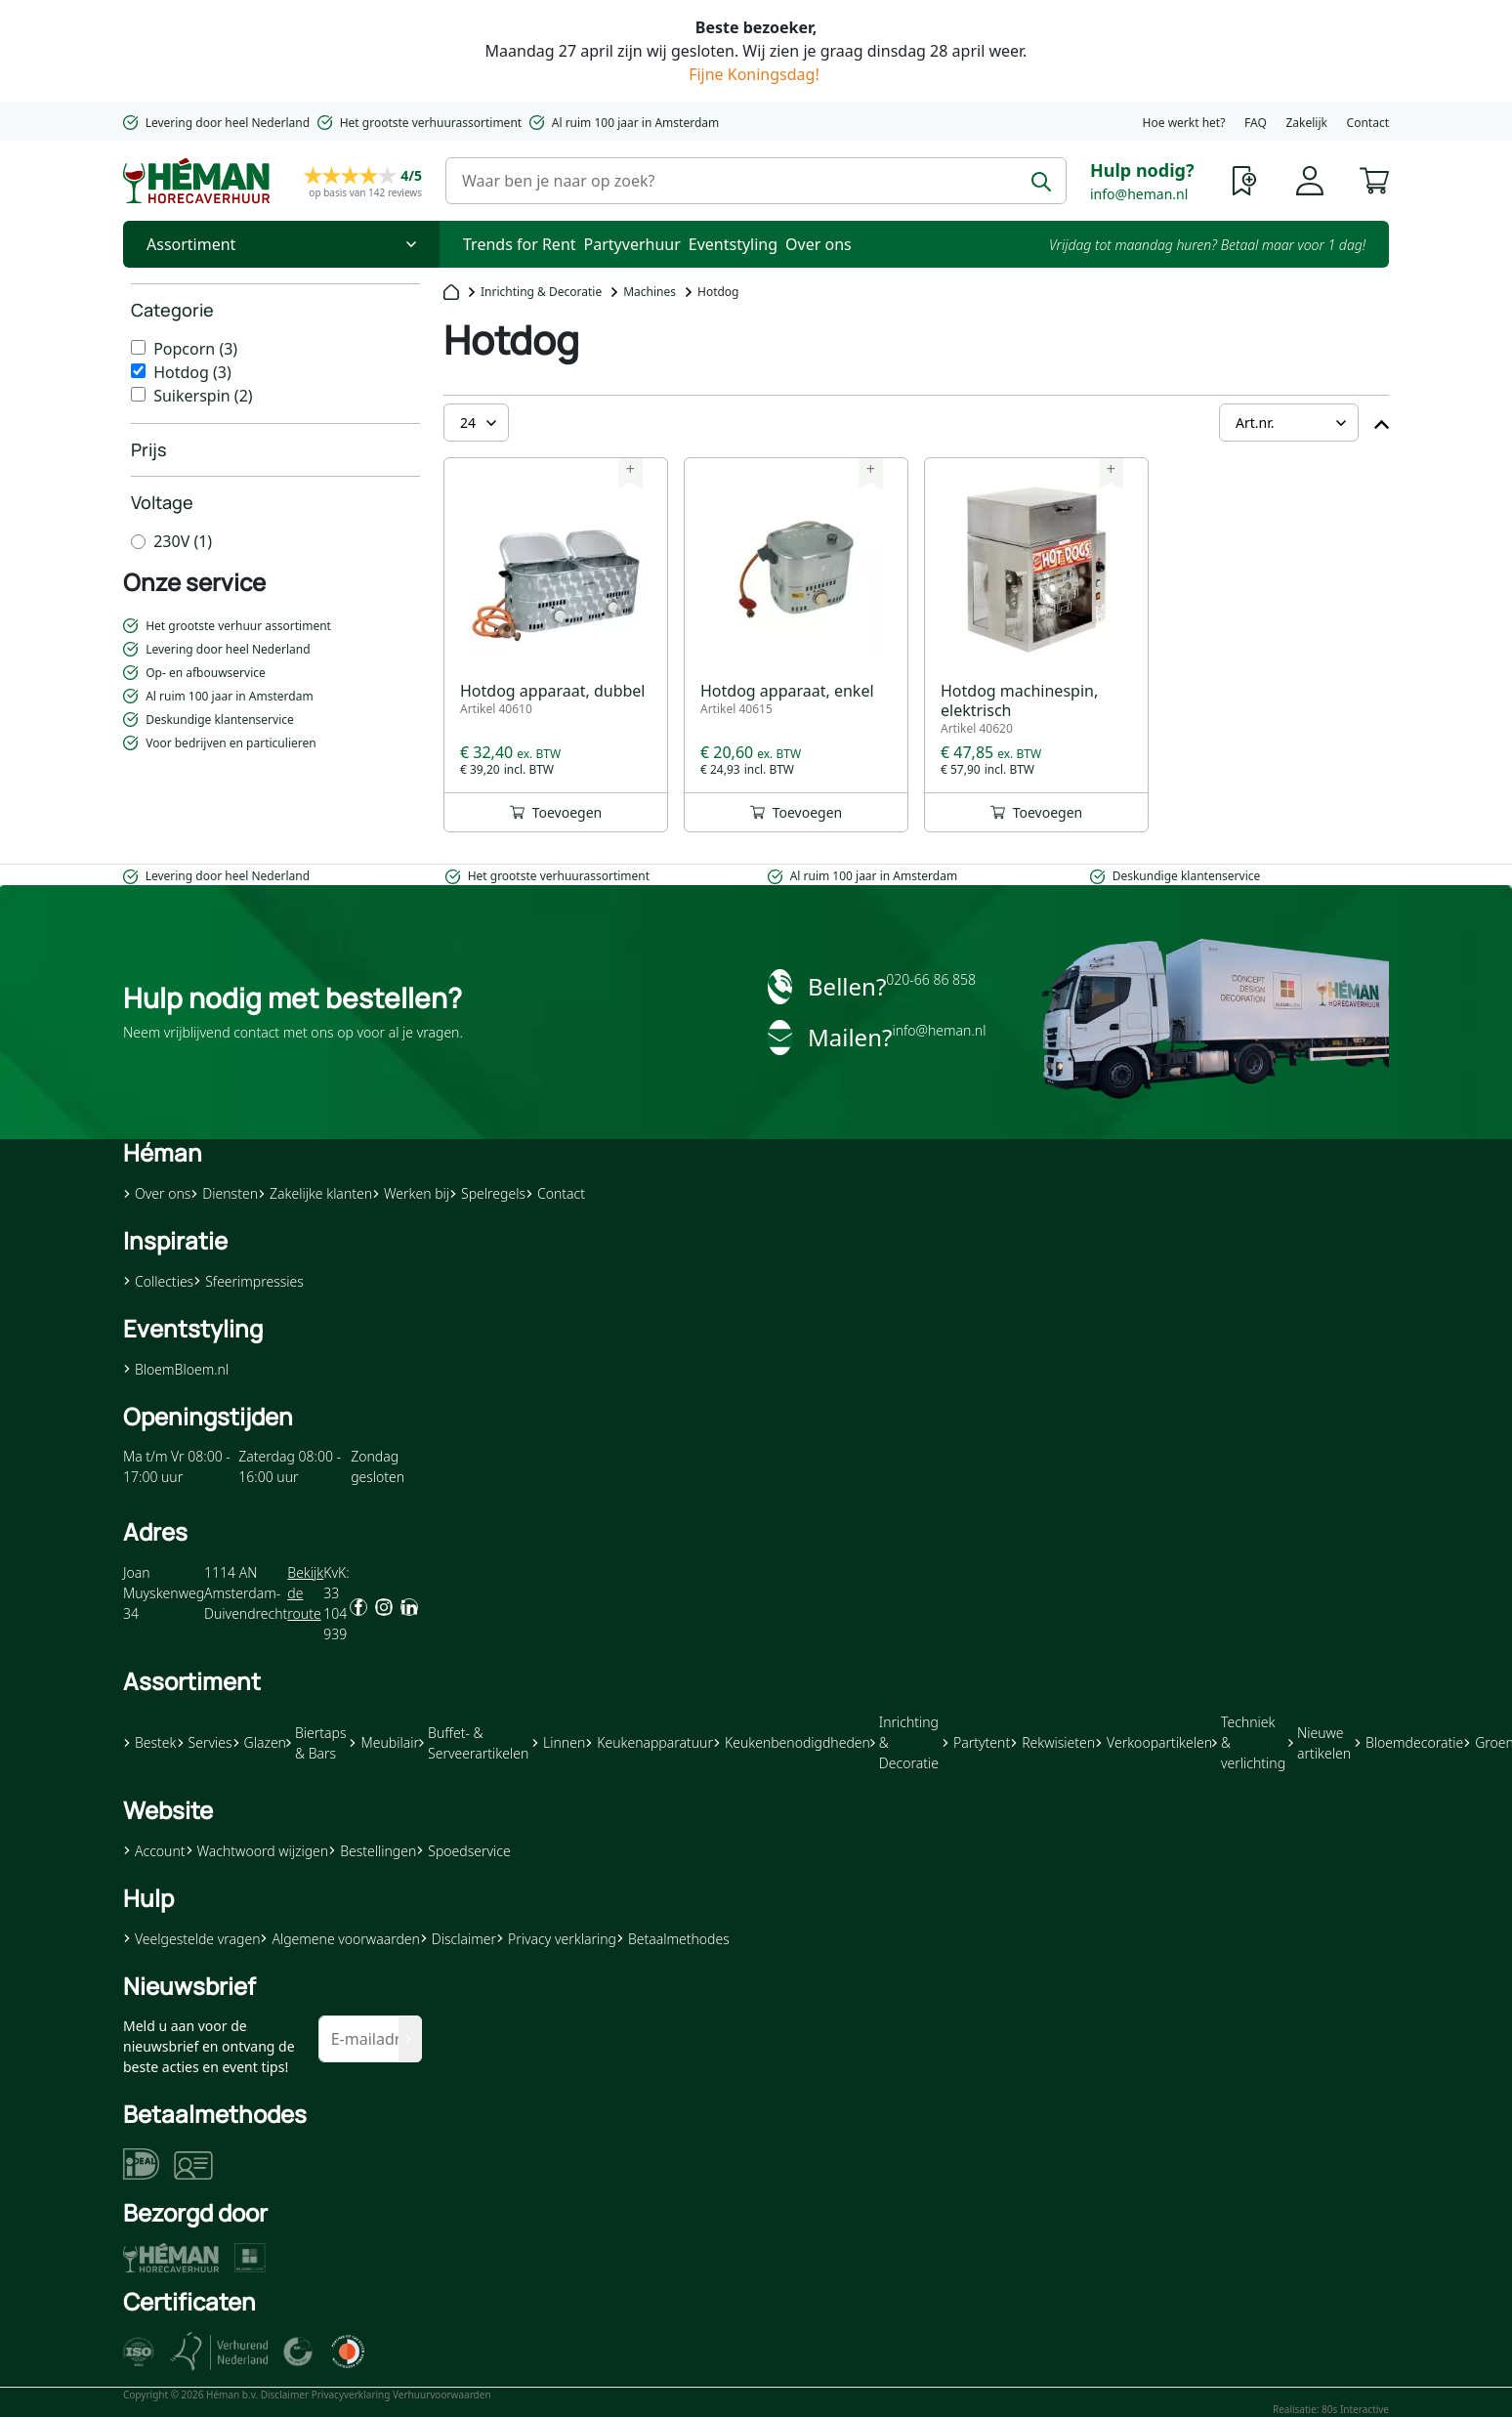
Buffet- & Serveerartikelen (473, 1742)
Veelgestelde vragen (191, 1938)
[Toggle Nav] (281, 244)
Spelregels (487, 1193)
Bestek (150, 1742)
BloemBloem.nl (176, 1369)
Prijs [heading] (149, 449)
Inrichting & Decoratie (541, 291)
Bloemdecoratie (1408, 1742)
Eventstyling (733, 244)
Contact (1368, 122)
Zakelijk (1305, 122)
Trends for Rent (519, 244)
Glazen (259, 1742)
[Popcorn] (138, 347)
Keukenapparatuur (649, 1742)
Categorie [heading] (172, 309)
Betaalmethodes (673, 1938)
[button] (1374, 179)
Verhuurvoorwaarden (442, 2394)
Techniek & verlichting (1248, 1742)
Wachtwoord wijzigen (257, 1851)
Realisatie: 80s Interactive (1331, 2409)
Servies (204, 1742)
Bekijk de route (305, 1593)
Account (154, 1851)
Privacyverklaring (351, 2394)
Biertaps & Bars (316, 1742)
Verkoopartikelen (1153, 1742)
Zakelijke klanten (315, 1193)
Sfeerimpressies (248, 1281)
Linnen (558, 1742)
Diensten (224, 1193)
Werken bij (410, 1193)
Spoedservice (463, 1851)
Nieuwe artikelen (1319, 1742)
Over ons (818, 244)
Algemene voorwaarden (339, 1938)
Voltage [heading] (162, 502)
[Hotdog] (138, 370)
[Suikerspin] (138, 394)
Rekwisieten (1052, 1742)
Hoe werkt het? (1184, 122)
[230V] (138, 541)
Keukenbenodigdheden (791, 1742)
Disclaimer (458, 1938)
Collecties (158, 1281)
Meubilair (383, 1742)
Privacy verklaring (556, 1938)
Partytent (976, 1742)
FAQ (1255, 122)
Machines (649, 291)
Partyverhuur (632, 244)
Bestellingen (372, 1851)
